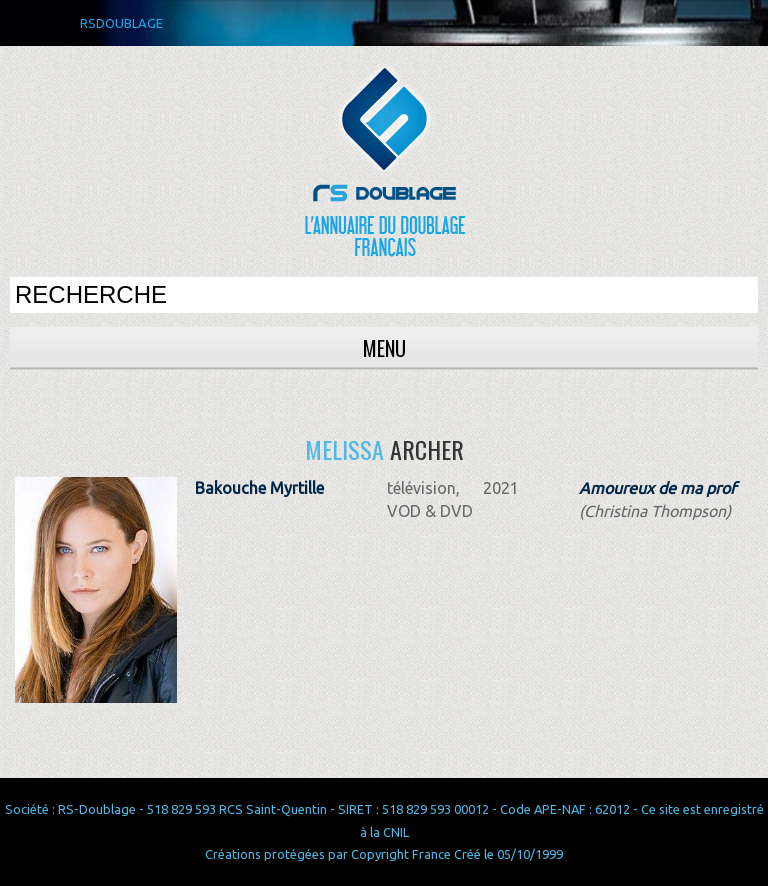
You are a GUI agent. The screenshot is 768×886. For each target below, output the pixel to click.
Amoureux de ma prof (657, 488)
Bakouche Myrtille (259, 488)
